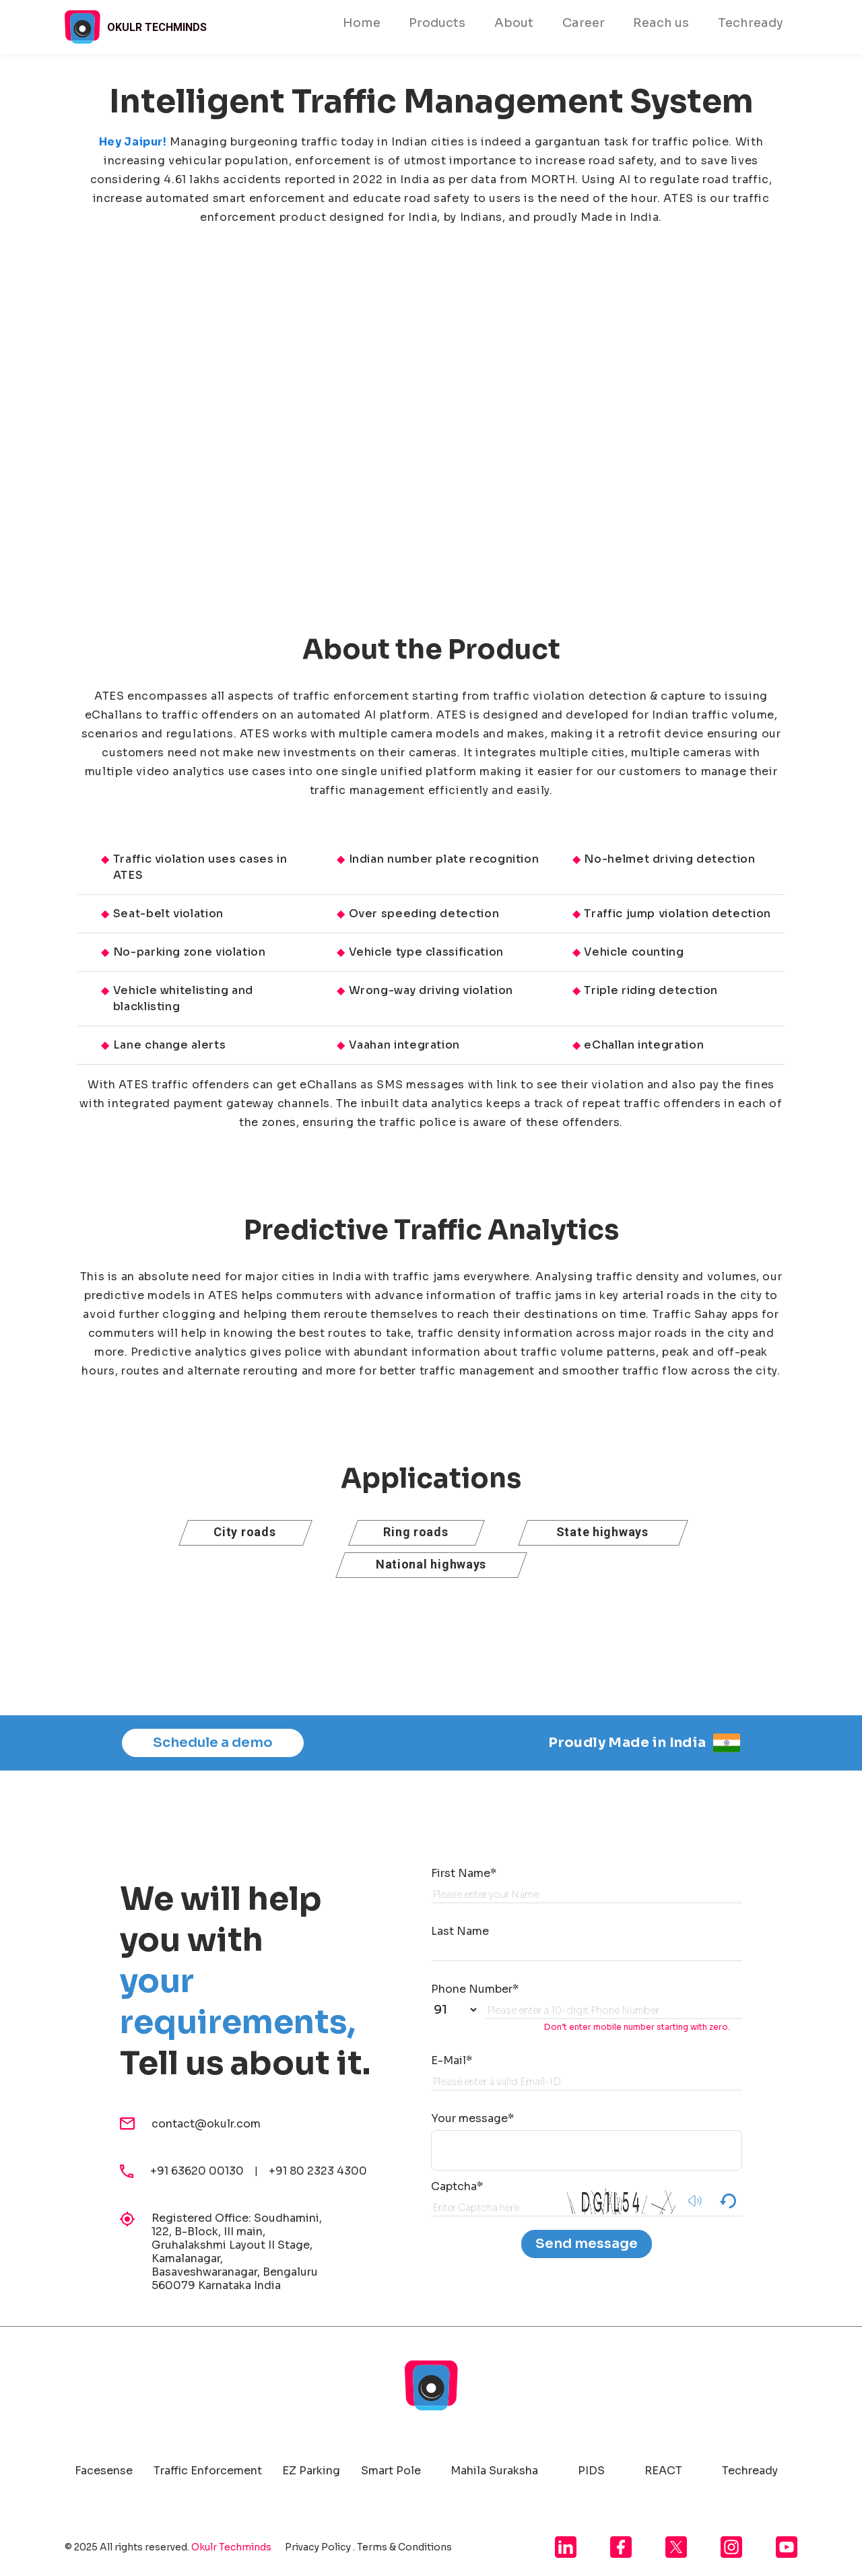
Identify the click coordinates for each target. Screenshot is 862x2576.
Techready (750, 22)
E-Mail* (451, 2060)
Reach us (661, 22)
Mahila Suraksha (494, 2471)
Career (583, 22)
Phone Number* (475, 1989)
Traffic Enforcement (208, 2471)
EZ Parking (311, 2471)
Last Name (460, 1931)
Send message (586, 2243)
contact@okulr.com (206, 2124)
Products (437, 22)
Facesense (104, 2471)
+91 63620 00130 (202, 2171)
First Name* (463, 1873)
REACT (663, 2471)
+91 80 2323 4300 (318, 2171)
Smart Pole (391, 2471)
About (513, 22)
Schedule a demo (213, 1742)
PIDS (591, 2471)
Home (361, 22)
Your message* (472, 2118)
